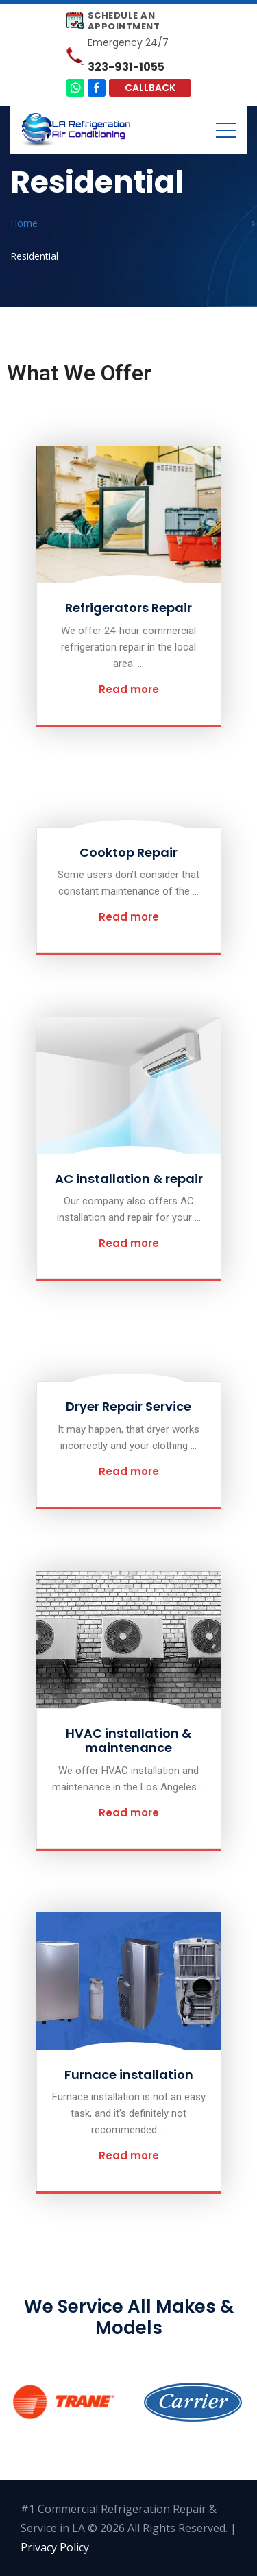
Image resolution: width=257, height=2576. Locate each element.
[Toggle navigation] (226, 129)
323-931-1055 (126, 67)
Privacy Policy (55, 2547)
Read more (129, 689)
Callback (150, 88)
